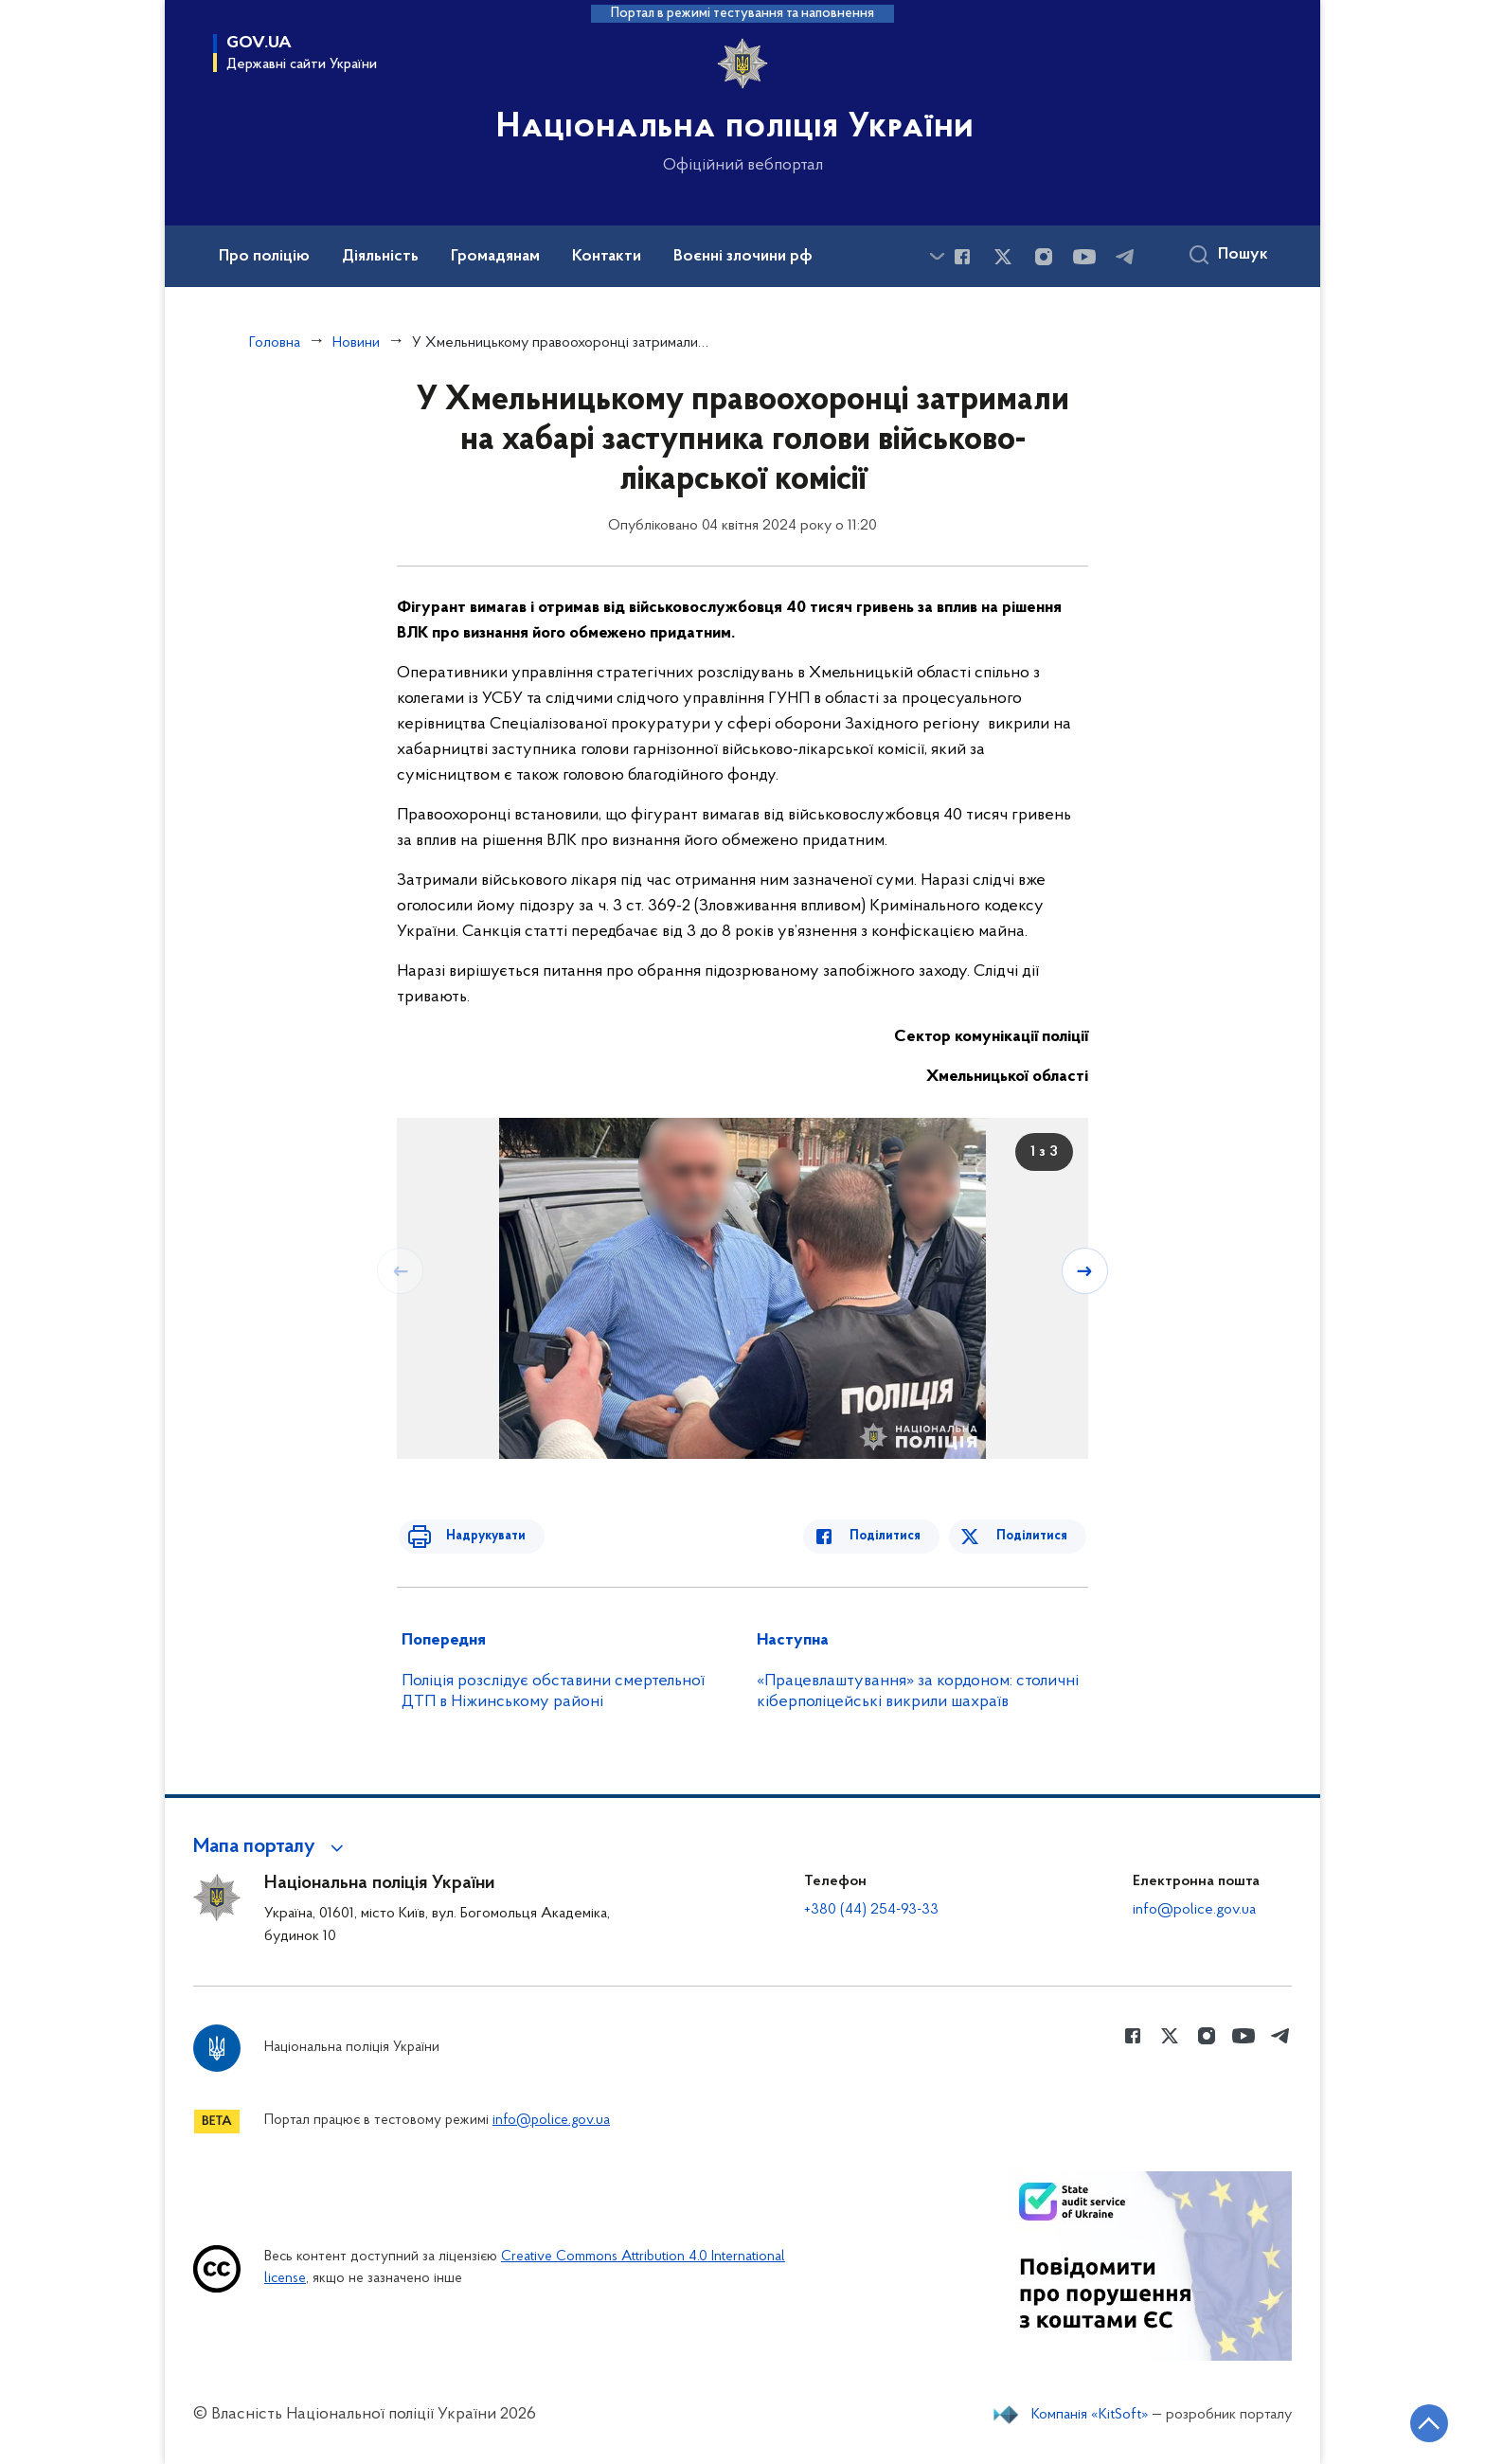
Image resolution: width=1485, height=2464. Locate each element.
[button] (271, 1847)
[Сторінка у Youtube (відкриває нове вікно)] (1084, 256)
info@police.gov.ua (1194, 1909)
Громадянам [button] (495, 256)
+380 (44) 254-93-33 (871, 1909)
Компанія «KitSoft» (1090, 2414)
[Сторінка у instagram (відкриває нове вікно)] (1043, 256)
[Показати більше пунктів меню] (936, 256)
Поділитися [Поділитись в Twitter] (1033, 1536)
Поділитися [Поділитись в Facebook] (896, 1536)
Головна (274, 343)
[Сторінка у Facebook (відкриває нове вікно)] (962, 256)
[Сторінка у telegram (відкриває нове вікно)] (1125, 256)
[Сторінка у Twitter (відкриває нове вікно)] (1003, 256)
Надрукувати (474, 1536)
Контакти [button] (606, 256)
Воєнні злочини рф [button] (743, 256)
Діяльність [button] (380, 256)
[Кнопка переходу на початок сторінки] (1414, 2421)
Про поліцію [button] (264, 256)
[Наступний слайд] (1086, 1270)
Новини (356, 343)
